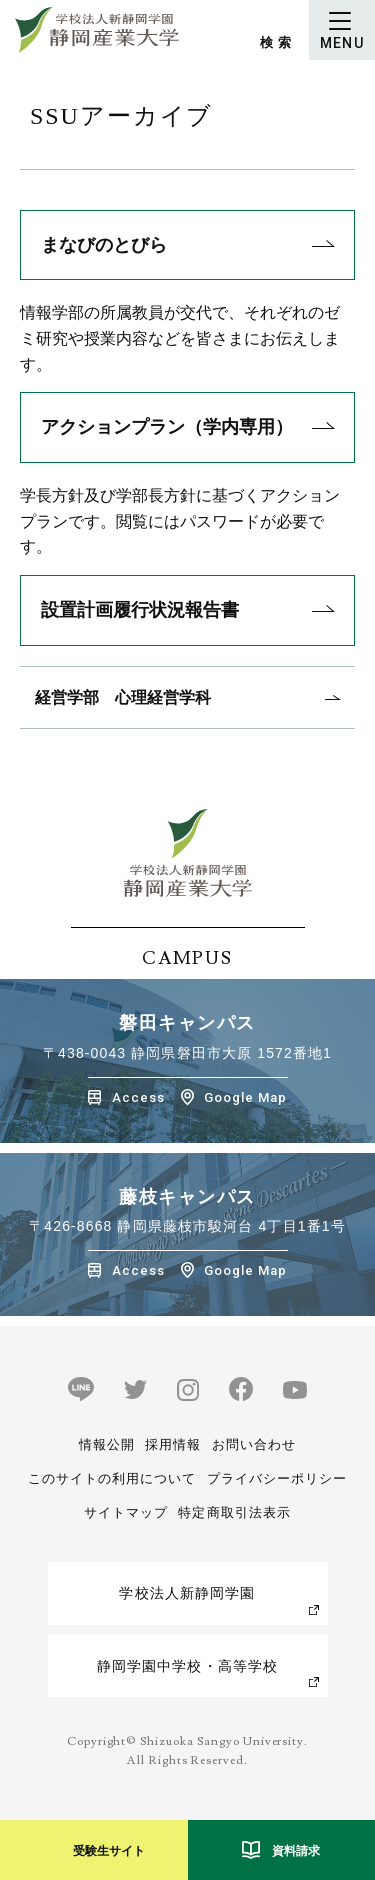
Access (138, 1097)
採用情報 (173, 1444)
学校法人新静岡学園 (187, 1593)
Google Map (245, 1097)
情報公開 (107, 1444)
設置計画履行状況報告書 (140, 610)
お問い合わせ (254, 1444)
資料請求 (296, 1851)
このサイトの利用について (112, 1478)
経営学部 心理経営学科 (123, 697)
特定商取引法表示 (234, 1512)
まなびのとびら (104, 245)
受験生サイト (109, 1851)
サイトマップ (126, 1512)
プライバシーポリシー (277, 1478)
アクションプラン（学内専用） (167, 427)
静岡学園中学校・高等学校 (187, 1666)
